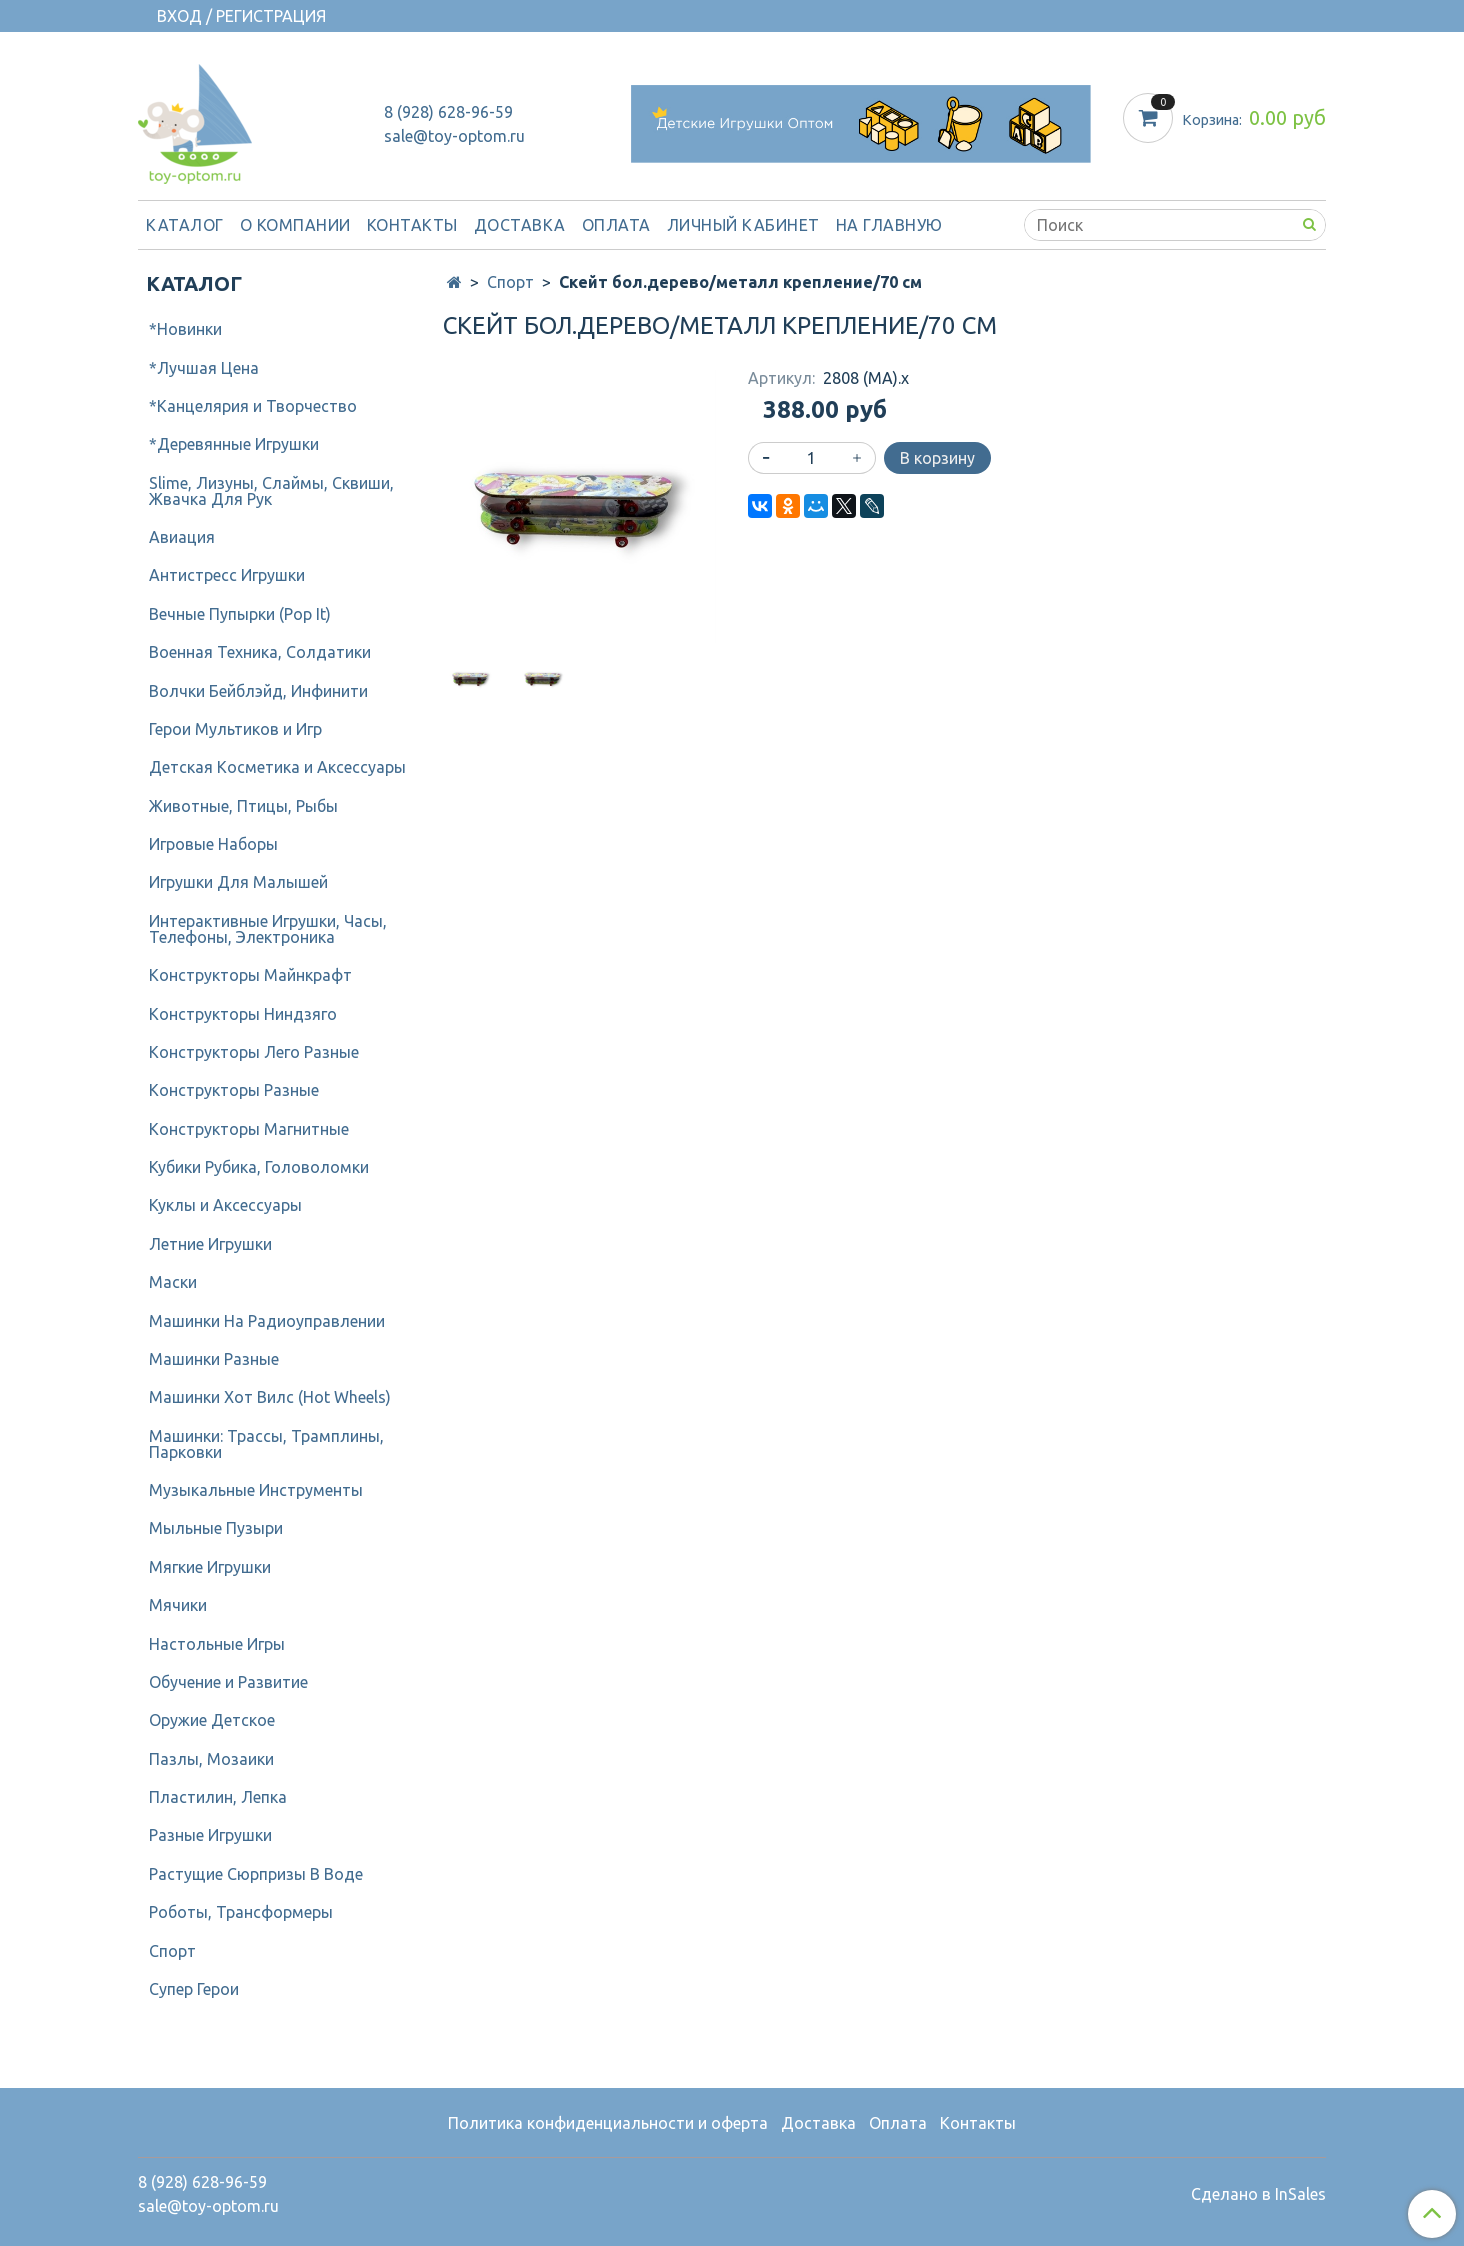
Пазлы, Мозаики (211, 1759)
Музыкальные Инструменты (256, 1490)
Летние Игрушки (210, 1244)
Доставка (520, 225)
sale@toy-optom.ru (454, 136)
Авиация (182, 537)
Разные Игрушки (210, 1835)
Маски (173, 1282)
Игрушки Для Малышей (238, 882)
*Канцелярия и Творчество (253, 406)
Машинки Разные (214, 1359)
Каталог (185, 225)
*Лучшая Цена (204, 368)
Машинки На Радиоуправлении (267, 1321)
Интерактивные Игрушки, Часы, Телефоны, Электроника (268, 929)
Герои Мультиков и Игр (235, 729)
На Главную (889, 225)
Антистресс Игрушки (227, 575)
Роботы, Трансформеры (241, 1912)
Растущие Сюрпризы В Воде (256, 1874)
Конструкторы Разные (234, 1090)
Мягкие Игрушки (210, 1567)
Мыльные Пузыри (216, 1528)
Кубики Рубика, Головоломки (259, 1167)
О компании (295, 225)
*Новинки (185, 329)
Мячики (178, 1605)
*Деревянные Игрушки (234, 444)
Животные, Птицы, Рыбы (243, 806)
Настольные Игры (217, 1644)
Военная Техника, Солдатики (260, 652)
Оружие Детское (212, 1720)
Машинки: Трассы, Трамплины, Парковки (266, 1444)
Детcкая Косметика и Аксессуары (277, 767)
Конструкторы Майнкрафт (250, 975)
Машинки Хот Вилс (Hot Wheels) (270, 1397)
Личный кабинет (743, 225)
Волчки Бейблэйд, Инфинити (258, 691)
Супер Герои (194, 1989)
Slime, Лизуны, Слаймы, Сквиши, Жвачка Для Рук (271, 491)
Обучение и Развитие (228, 1682)
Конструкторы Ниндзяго (243, 1014)
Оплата (616, 225)
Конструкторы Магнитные (249, 1129)
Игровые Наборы (213, 844)
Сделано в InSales (1258, 2194)
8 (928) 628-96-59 (448, 112)
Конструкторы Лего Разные (254, 1052)
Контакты (412, 225)
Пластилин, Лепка (218, 1797)
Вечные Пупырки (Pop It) (240, 614)
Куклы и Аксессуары (225, 1205)
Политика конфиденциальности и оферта (608, 2123)
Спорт (510, 282)
